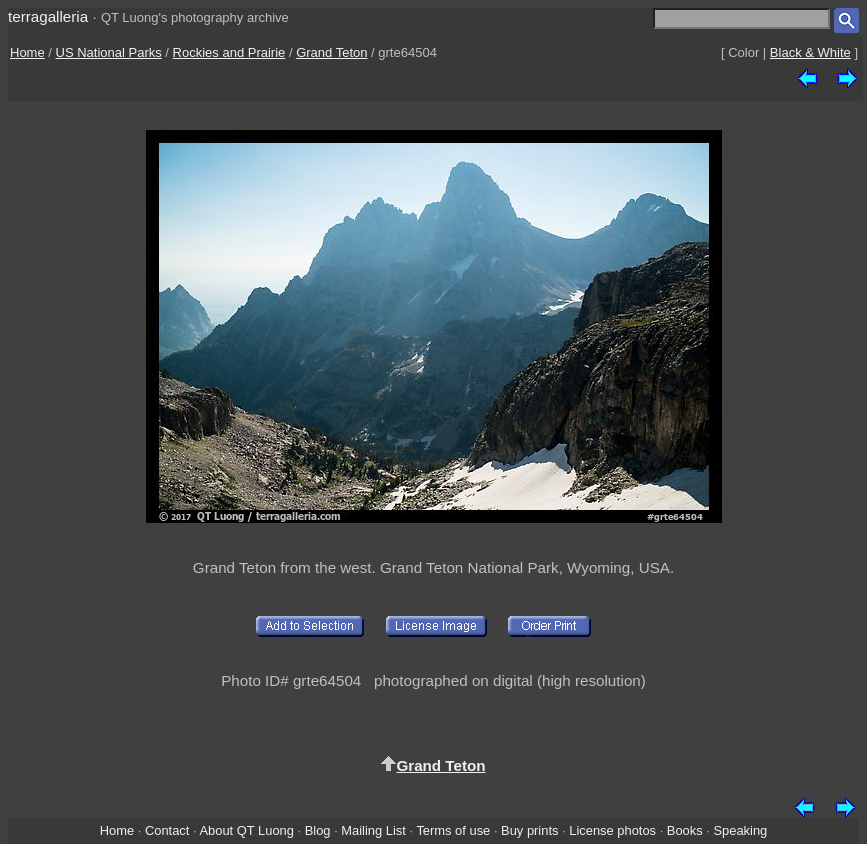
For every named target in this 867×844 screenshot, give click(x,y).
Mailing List (373, 830)
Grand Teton (331, 52)
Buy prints (529, 830)
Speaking (740, 830)
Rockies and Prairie (229, 52)
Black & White (810, 52)
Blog (318, 830)
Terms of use (453, 830)
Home (27, 52)
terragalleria (48, 16)
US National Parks (109, 52)
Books (685, 830)
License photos (612, 830)
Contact (167, 830)
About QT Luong (246, 830)
